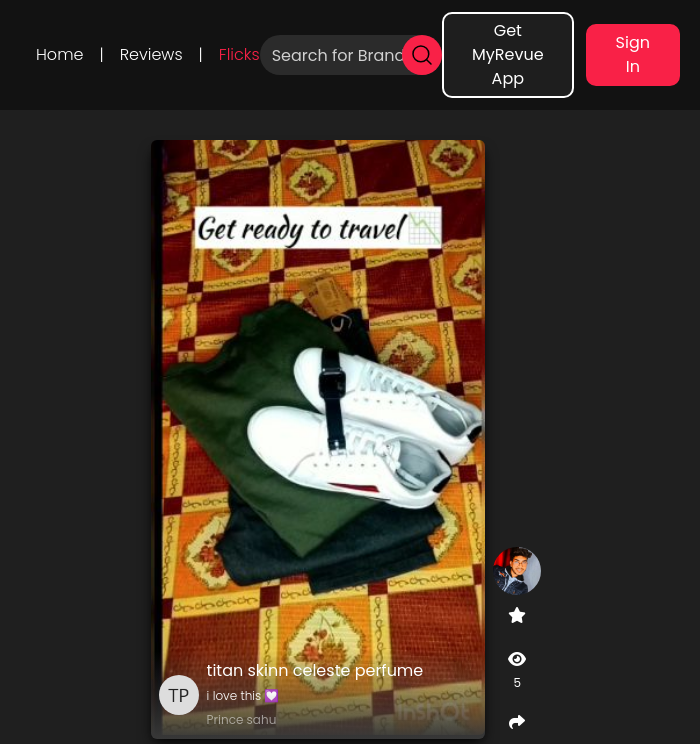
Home (59, 54)
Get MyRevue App (508, 54)
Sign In (633, 54)
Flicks (239, 54)
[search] (422, 55)
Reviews (151, 54)
